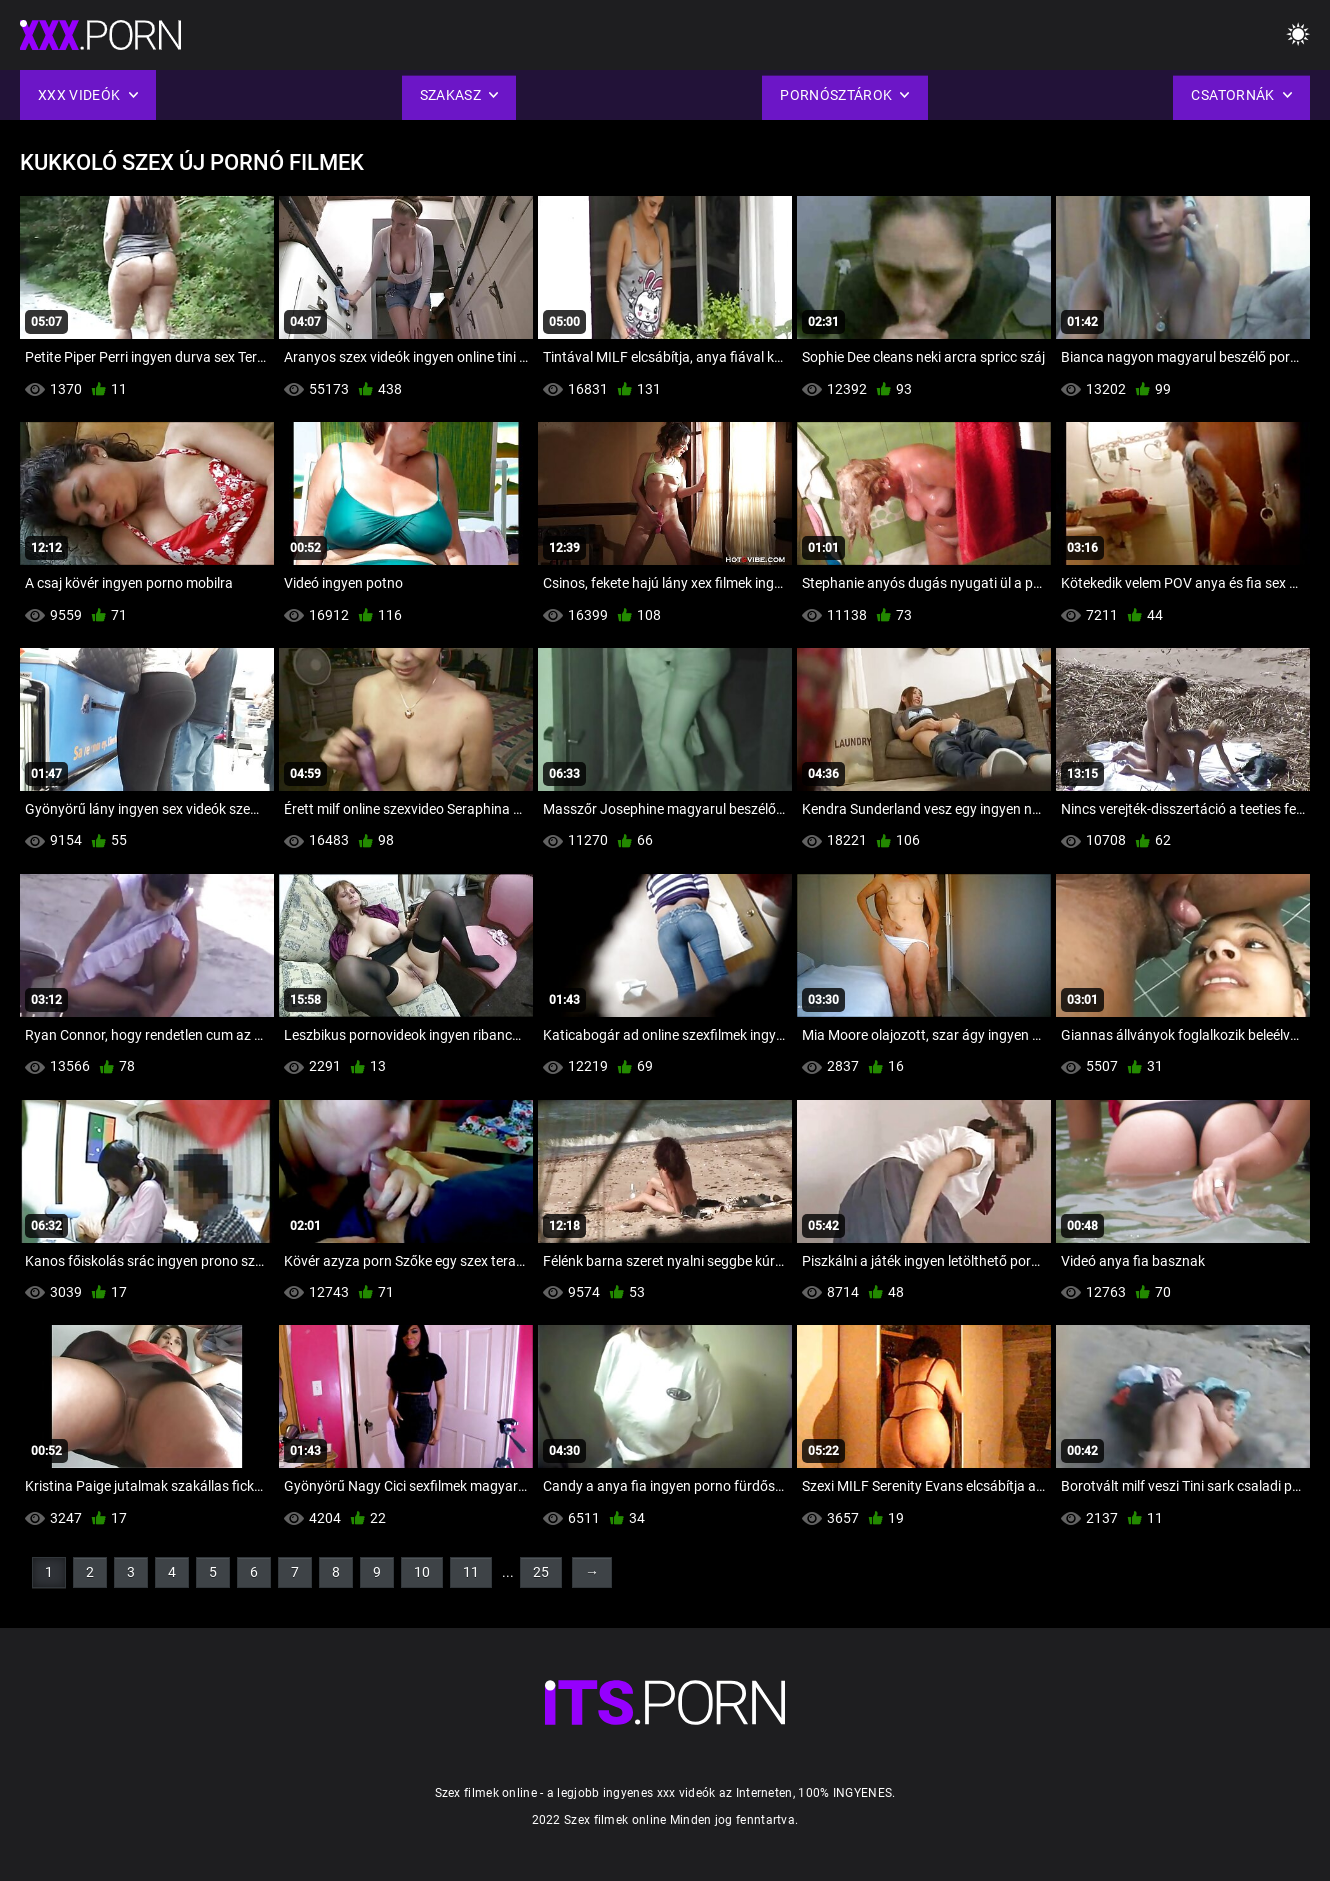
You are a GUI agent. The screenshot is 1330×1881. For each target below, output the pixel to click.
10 (422, 1572)
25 (541, 1572)
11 (471, 1572)
